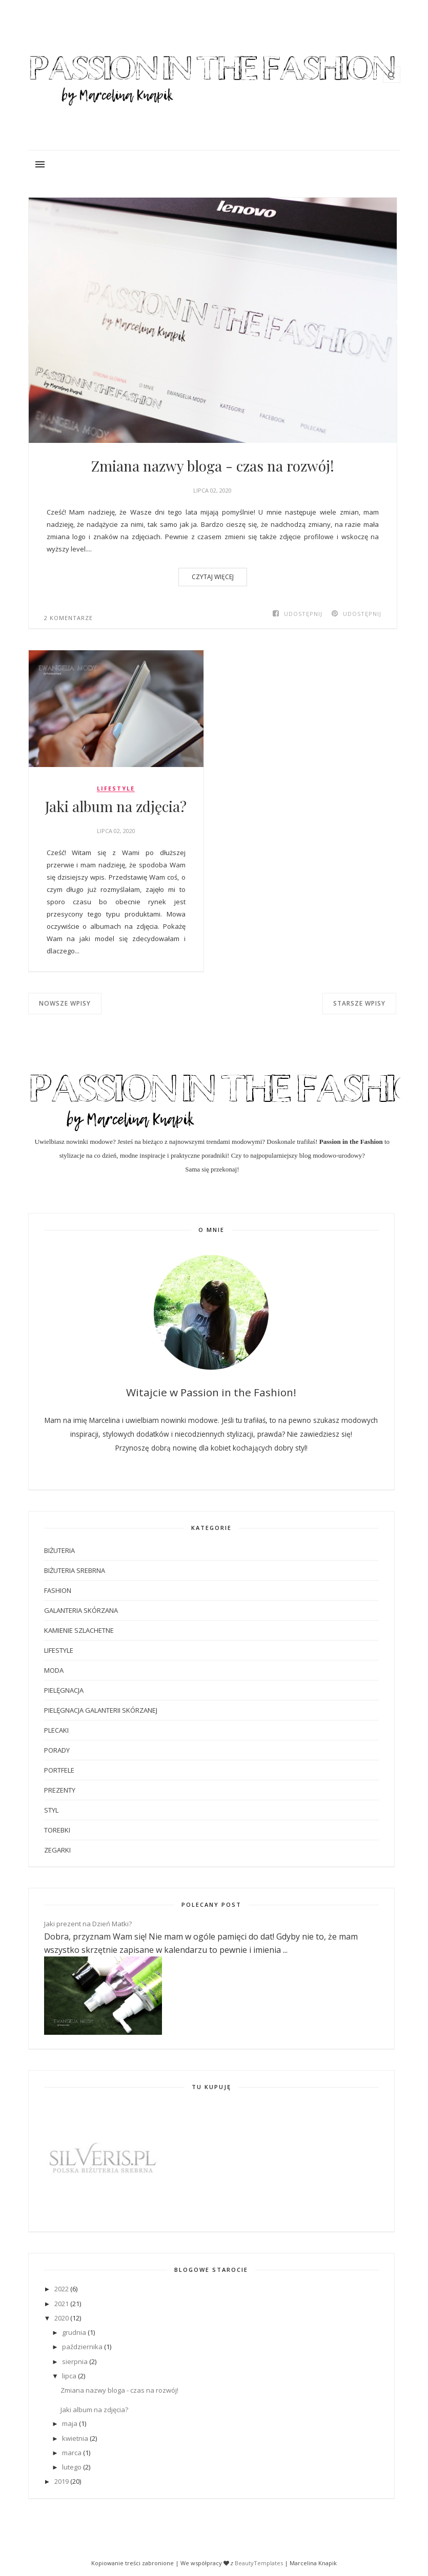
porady (57, 1750)
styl (51, 1810)
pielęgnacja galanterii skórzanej (100, 1710)
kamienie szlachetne (79, 1630)
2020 (61, 2318)
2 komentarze (68, 618)
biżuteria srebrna (74, 1570)
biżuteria (59, 1550)
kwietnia (75, 2438)
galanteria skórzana (81, 1610)
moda (54, 1670)
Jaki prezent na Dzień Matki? (88, 1923)
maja (69, 2423)
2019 (61, 2481)
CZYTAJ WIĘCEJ (213, 576)
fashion (57, 1590)
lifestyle (116, 788)
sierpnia (75, 2361)
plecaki (56, 1730)
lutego (71, 2467)
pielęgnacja (64, 1690)
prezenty (59, 1790)
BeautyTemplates (259, 2563)
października (82, 2346)
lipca (69, 2375)
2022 (61, 2288)
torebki (57, 1830)
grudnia (74, 2332)
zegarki (57, 1850)
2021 (61, 2303)
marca (71, 2452)
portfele (59, 1770)
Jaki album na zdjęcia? (116, 806)
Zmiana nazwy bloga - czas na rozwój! (212, 466)
